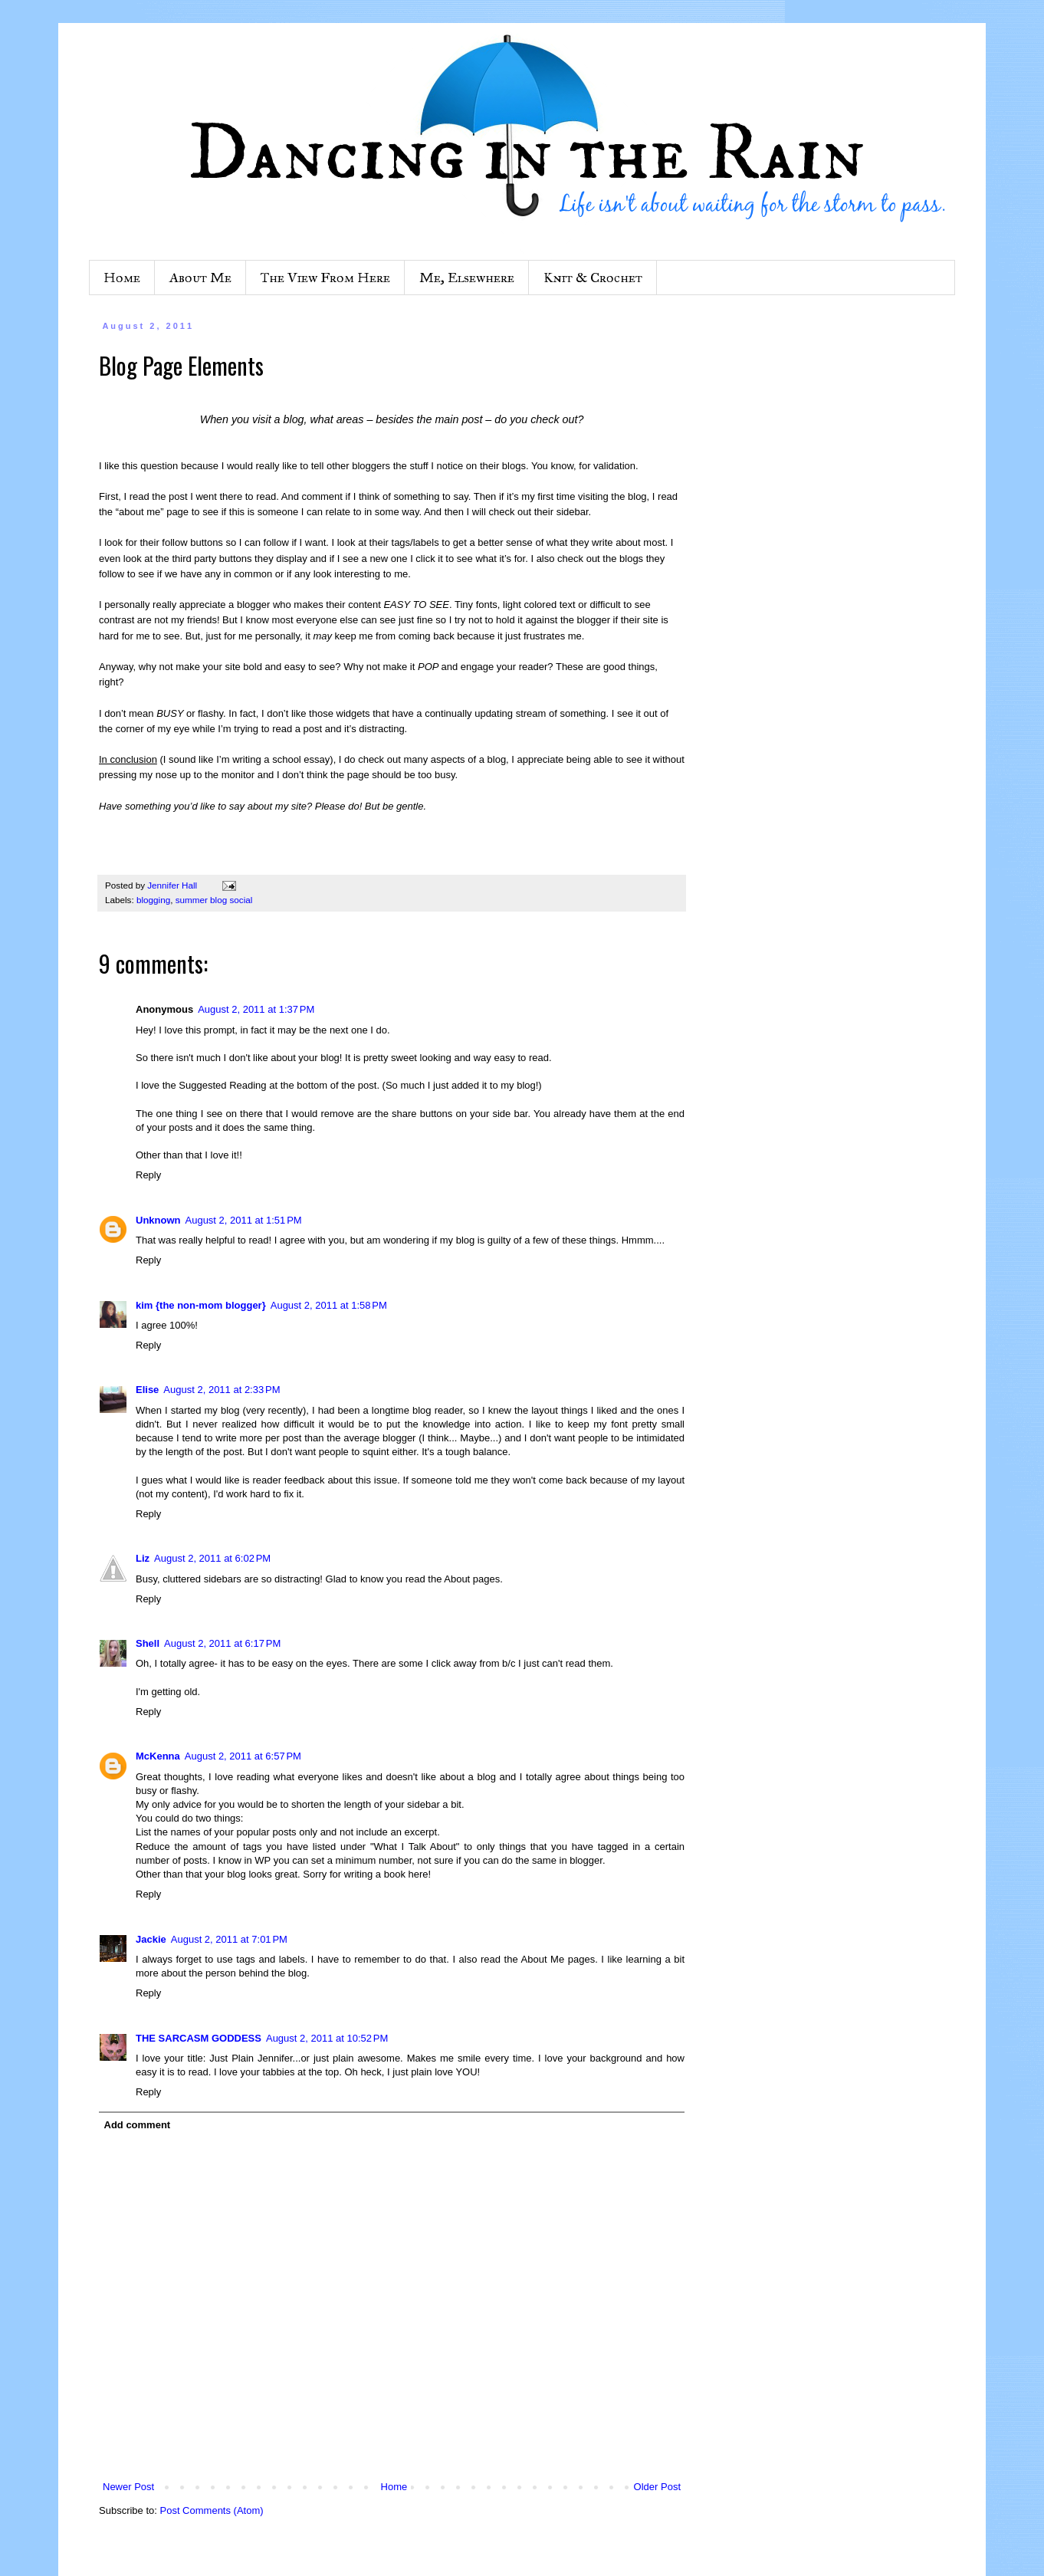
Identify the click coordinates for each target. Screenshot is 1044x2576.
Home (121, 277)
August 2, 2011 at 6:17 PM (222, 1643)
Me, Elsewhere (466, 277)
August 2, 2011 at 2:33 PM (221, 1389)
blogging (153, 900)
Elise (147, 1389)
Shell (147, 1643)
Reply (148, 1175)
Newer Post (128, 2486)
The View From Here (325, 277)
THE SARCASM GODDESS (198, 2038)
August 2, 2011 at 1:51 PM (243, 1220)
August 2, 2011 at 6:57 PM (243, 1756)
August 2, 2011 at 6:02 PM (212, 1558)
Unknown (158, 1220)
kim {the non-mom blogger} (201, 1305)
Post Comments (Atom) (212, 2510)
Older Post (657, 2486)
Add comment (137, 2125)
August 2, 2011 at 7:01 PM (229, 1939)
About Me (200, 277)
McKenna (158, 1756)
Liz (142, 1558)
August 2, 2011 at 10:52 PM (327, 2038)
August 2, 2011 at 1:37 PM (256, 1009)
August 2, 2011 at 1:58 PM (329, 1305)
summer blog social (214, 900)
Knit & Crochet (592, 277)
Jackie (151, 1939)
